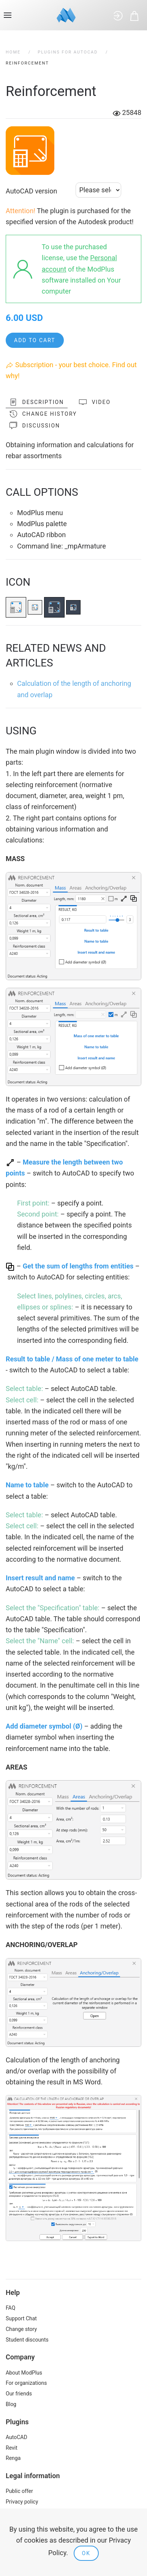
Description (36, 402)
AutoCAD (16, 2437)
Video (95, 402)
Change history (43, 414)
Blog (11, 2404)
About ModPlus (24, 2373)
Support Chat (21, 2318)
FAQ (10, 2308)
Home (13, 52)
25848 (127, 112)
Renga (13, 2458)
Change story (21, 2329)
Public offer (19, 2491)
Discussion (34, 425)
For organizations (26, 2383)
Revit (11, 2448)
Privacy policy (22, 2502)
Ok (86, 2553)
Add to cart (34, 340)
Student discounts (27, 2340)
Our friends (19, 2394)
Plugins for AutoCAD (68, 52)
